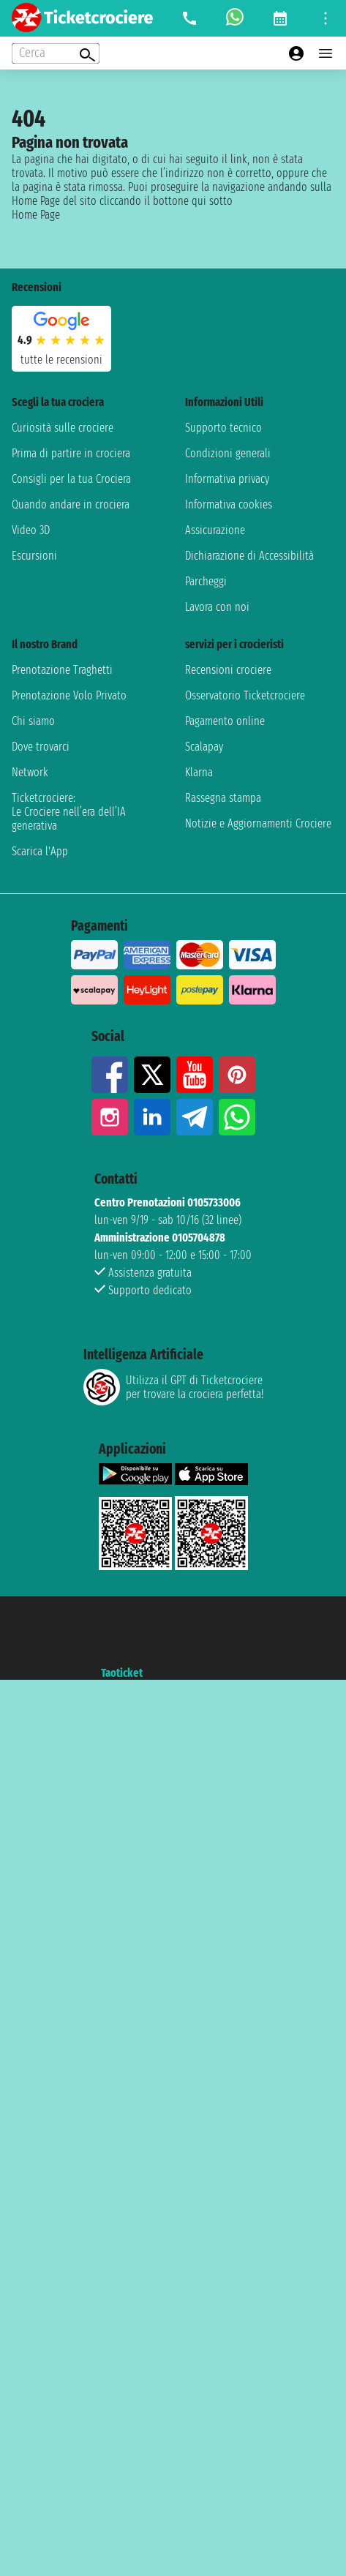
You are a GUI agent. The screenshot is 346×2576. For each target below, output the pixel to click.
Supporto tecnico (223, 428)
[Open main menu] (325, 53)
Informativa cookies (228, 504)
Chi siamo (33, 721)
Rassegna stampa (223, 798)
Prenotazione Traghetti (62, 670)
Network (30, 772)
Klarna (199, 772)
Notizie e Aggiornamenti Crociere (258, 823)
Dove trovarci (40, 747)
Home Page (36, 215)
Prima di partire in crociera (71, 453)
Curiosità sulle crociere (62, 428)
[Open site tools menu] (325, 18)
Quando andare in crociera (70, 504)
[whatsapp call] (235, 18)
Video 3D (31, 530)
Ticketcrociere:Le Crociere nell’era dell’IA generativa (69, 812)
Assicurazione (215, 530)
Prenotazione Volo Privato (69, 695)
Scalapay (204, 747)
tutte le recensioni (61, 360)
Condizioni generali (228, 453)
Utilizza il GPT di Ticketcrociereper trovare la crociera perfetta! (173, 1387)
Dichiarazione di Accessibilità (249, 556)
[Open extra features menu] (55, 53)
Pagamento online (225, 721)
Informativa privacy (227, 479)
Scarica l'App (40, 851)
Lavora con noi (217, 607)
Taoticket (122, 1673)
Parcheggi (206, 581)
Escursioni (34, 556)
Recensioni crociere (228, 670)
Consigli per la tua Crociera (71, 479)
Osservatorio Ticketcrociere (245, 695)
